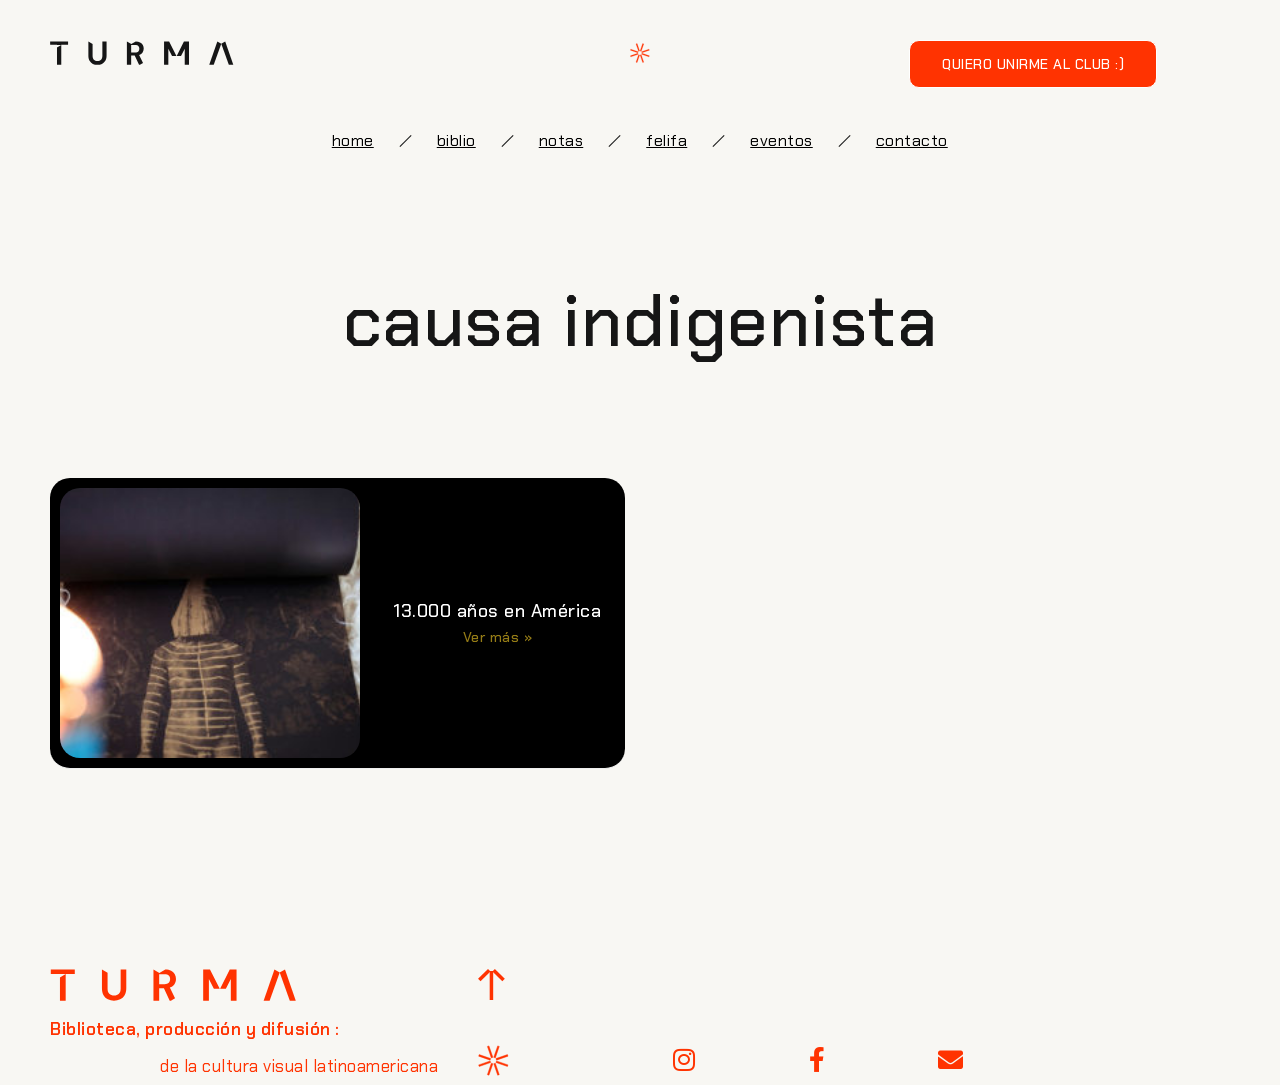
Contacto (912, 140)
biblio (456, 140)
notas (561, 140)
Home (353, 140)
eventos (781, 140)
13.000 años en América (497, 611)
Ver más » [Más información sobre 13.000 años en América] (498, 637)
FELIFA (666, 140)
